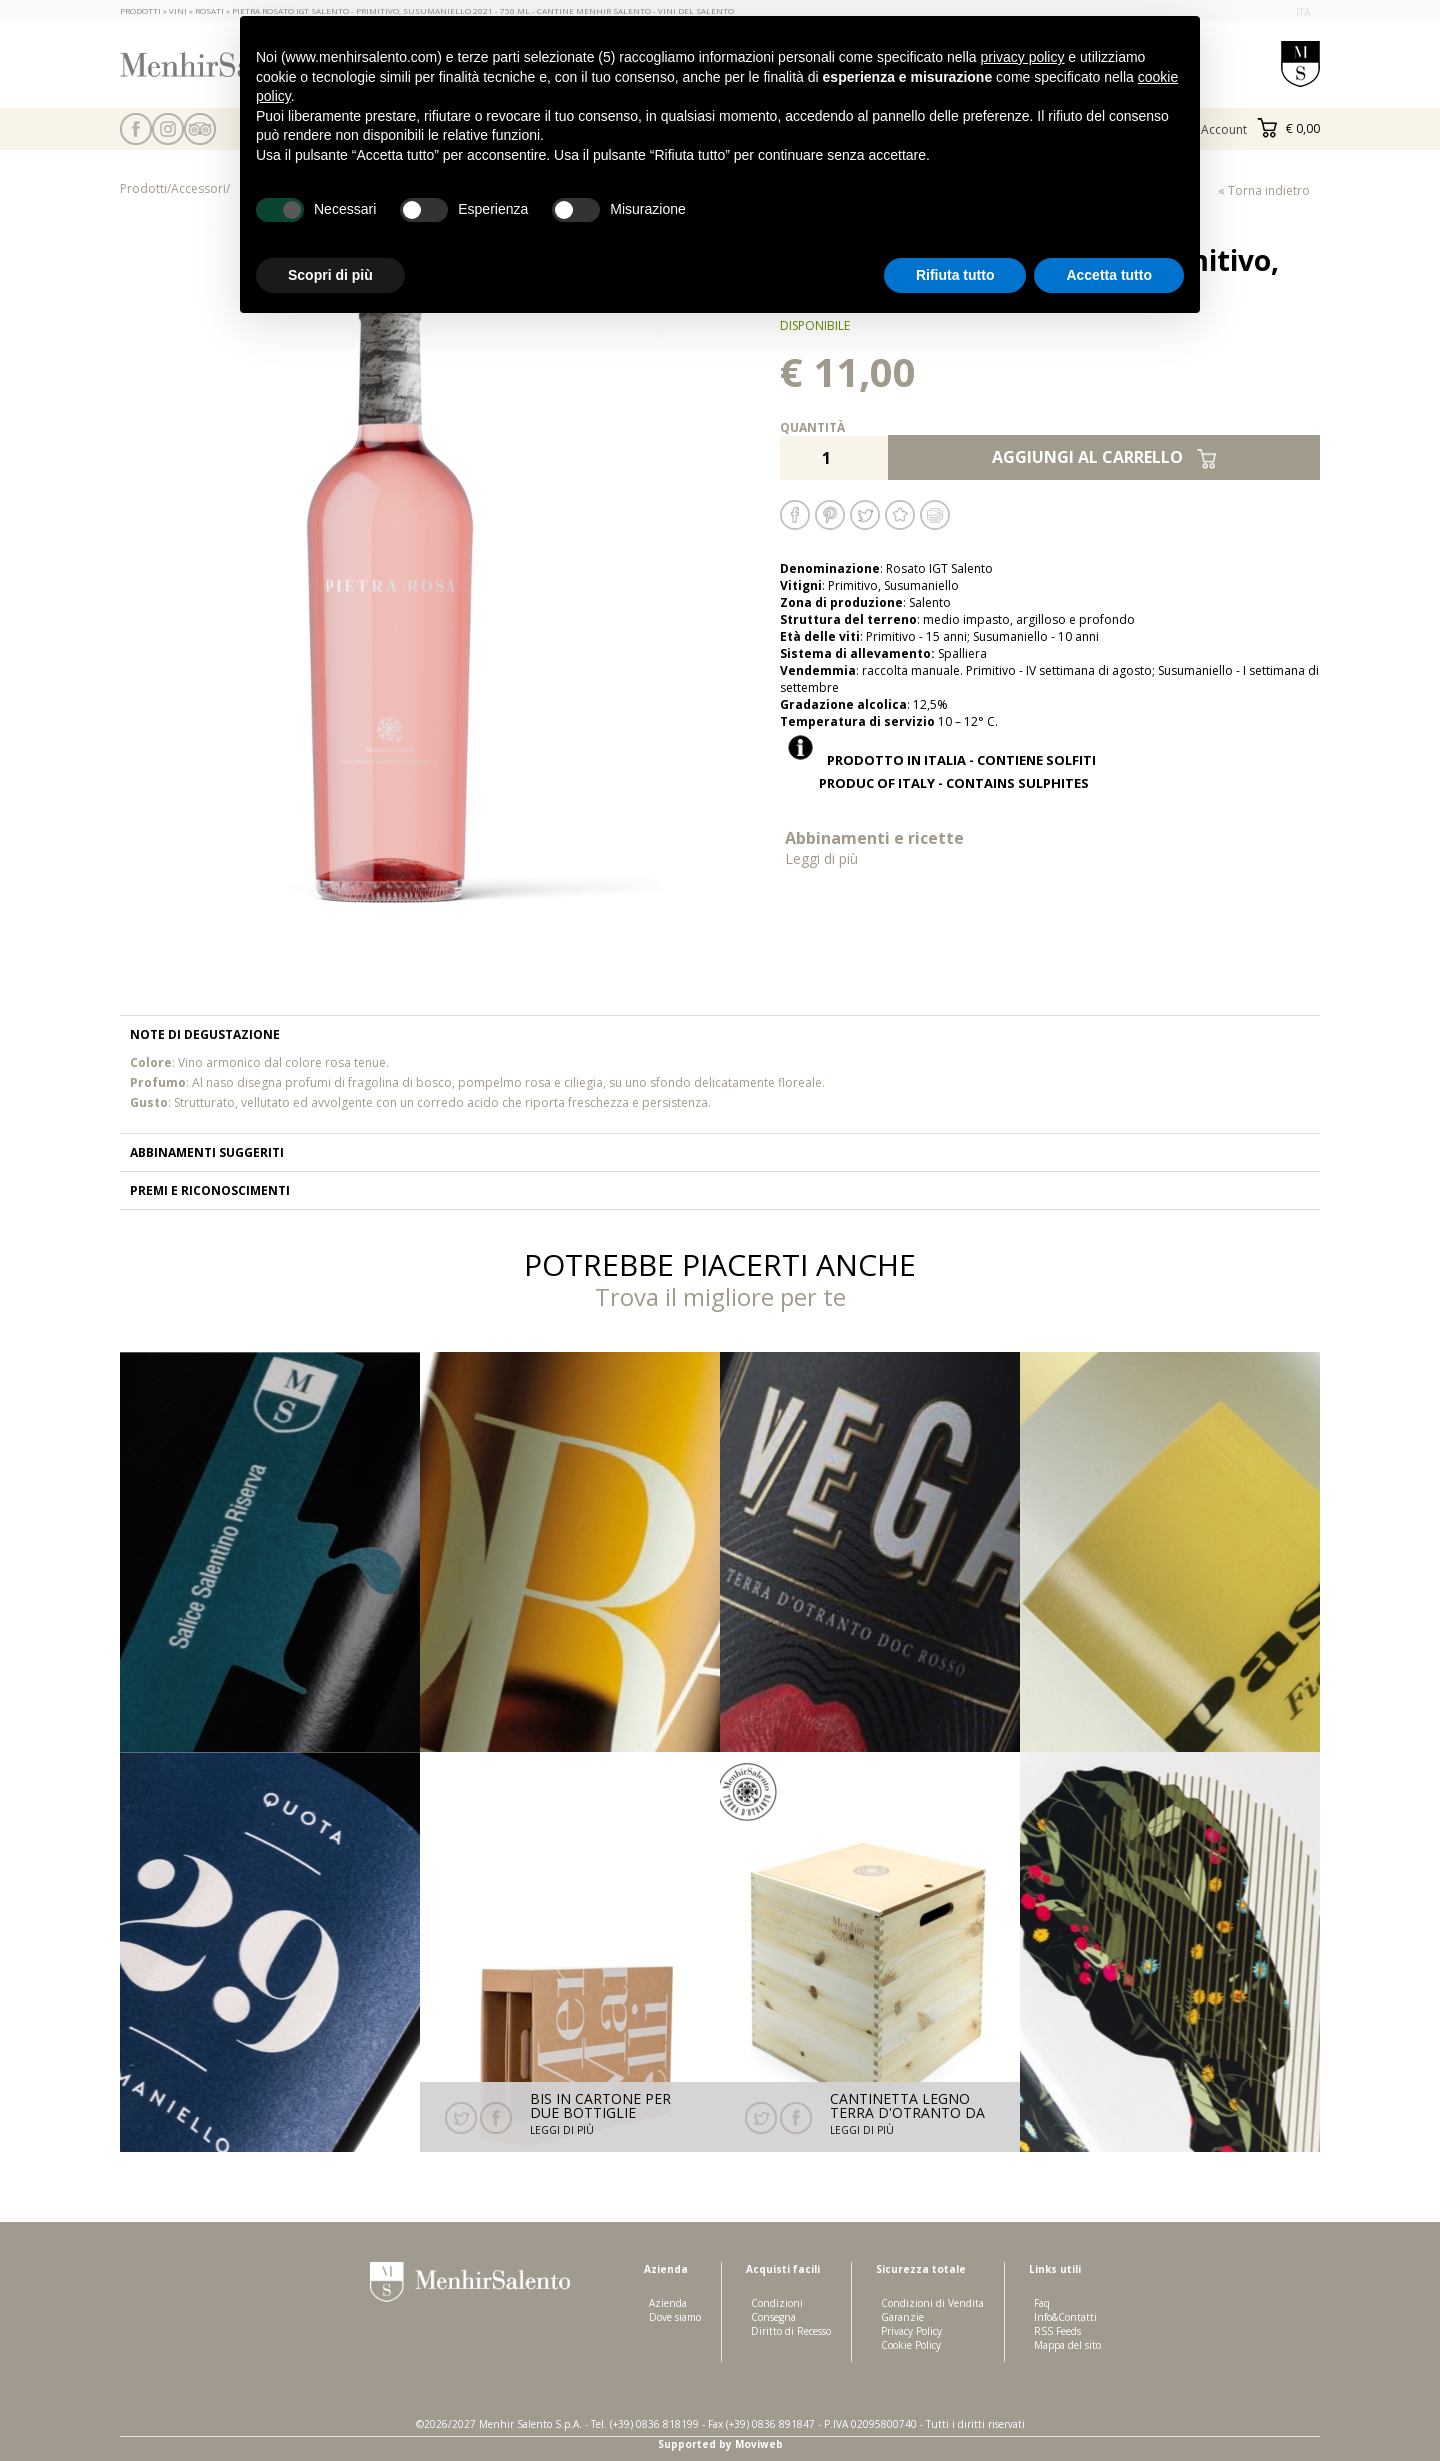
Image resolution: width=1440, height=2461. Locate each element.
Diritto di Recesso (791, 2331)
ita (1303, 12)
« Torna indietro (1264, 190)
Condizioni (777, 2303)
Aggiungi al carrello (1104, 457)
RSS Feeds (1057, 2331)
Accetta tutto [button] (1109, 275)
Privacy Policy (911, 2331)
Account (1224, 129)
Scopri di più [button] (330, 275)
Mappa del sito (1067, 2345)
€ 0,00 (1288, 128)
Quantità (812, 427)
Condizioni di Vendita (932, 2303)
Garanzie (902, 2317)
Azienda (668, 2303)
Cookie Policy (911, 2345)
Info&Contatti (1065, 2317)
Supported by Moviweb (720, 2444)
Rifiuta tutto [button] (955, 275)
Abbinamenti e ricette (915, 847)
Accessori (198, 188)
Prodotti (143, 188)
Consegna (773, 2317)
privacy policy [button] (1022, 57)
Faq (1042, 2303)
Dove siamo (675, 2317)
